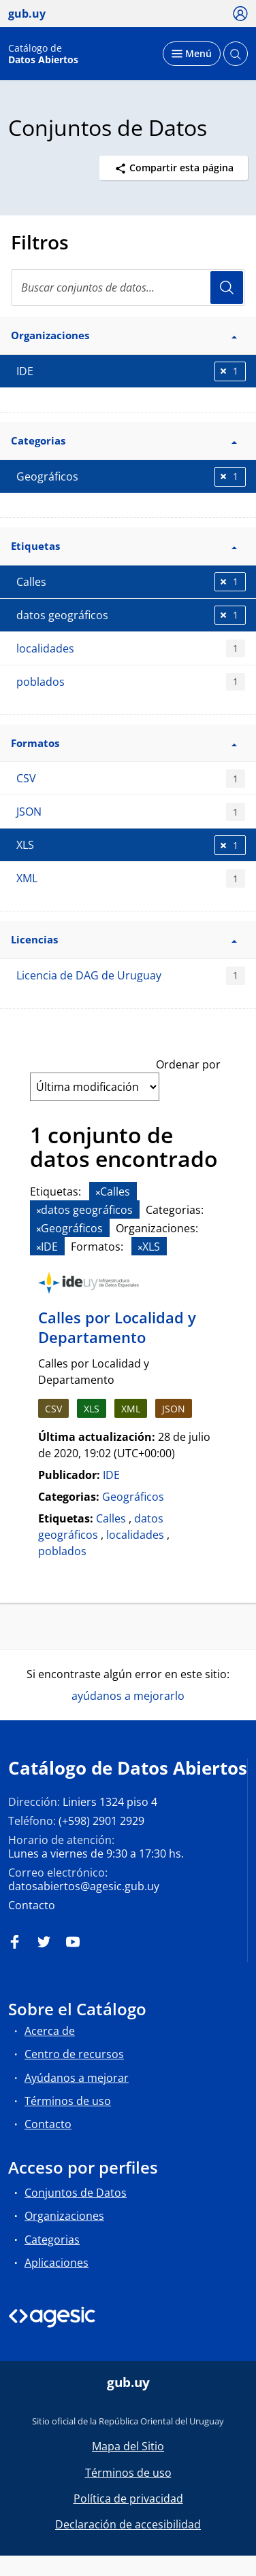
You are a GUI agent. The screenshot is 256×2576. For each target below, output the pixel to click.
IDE (111, 1474)
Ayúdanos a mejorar (77, 2077)
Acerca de (50, 2030)
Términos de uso (68, 2100)
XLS (91, 1408)
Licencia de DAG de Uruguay (130, 976)
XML (130, 878)
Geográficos (133, 1496)
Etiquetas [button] (124, 546)
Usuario (226, 287)
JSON (130, 812)
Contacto (31, 1905)
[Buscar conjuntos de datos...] (128, 287)
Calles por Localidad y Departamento (117, 1327)
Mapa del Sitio (128, 2446)
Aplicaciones (57, 2262)
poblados (130, 682)
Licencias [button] (124, 939)
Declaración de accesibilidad (128, 2524)
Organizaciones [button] (124, 335)
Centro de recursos (74, 2054)
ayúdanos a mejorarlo (128, 1695)
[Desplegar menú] (192, 53)
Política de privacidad (128, 2498)
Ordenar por (188, 1064)
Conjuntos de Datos (76, 2192)
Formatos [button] (124, 743)
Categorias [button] (124, 440)
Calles (111, 1518)
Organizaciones (64, 2215)
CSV (130, 778)
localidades (130, 649)
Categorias (52, 2239)
